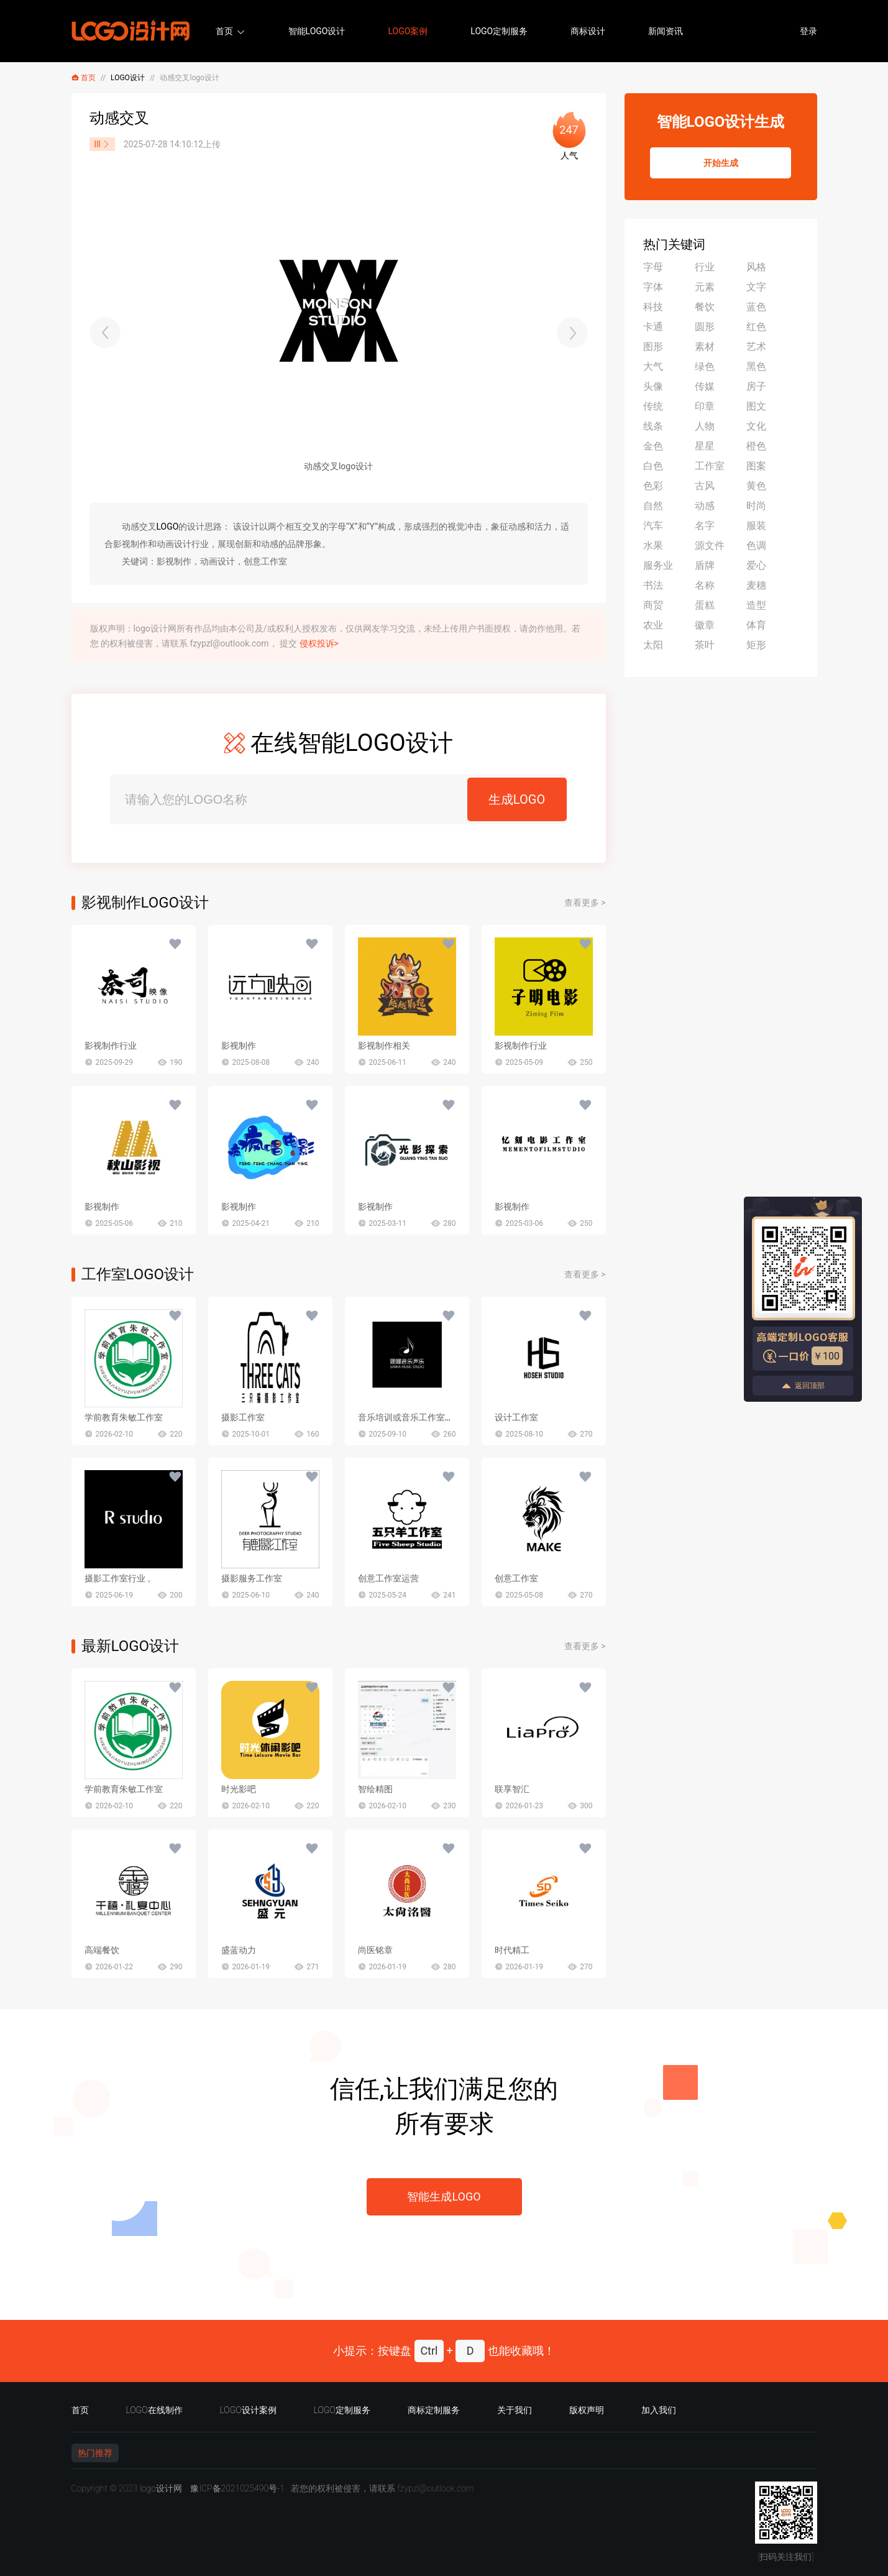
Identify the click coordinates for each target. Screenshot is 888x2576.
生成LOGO (516, 799)
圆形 (705, 327)
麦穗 (756, 585)
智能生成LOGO (443, 2196)
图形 (653, 346)
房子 (756, 386)
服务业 (658, 565)
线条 (653, 426)
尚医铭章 (375, 1950)
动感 (705, 506)
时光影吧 (238, 1789)
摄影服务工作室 (251, 1578)
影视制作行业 (111, 1046)
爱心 (756, 565)
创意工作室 (516, 1578)
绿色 (705, 366)
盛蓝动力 (238, 1950)
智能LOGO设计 (317, 31)
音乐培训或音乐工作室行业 (410, 1417)
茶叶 (705, 645)
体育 (756, 625)
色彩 (653, 486)
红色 (756, 327)
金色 (653, 446)
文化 (756, 426)
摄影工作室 (243, 1417)
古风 (705, 486)
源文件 (710, 545)
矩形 (756, 645)
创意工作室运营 (388, 1578)
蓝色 (756, 307)
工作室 (710, 466)
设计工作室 (516, 1417)
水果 (653, 545)
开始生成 (720, 163)
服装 (756, 525)
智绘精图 (375, 1789)
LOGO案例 (408, 31)
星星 (705, 446)
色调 (756, 545)
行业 (705, 267)
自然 (653, 506)
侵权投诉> (319, 643)
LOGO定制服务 (499, 31)
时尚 (756, 506)
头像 (653, 386)
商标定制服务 (434, 2410)
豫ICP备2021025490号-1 (237, 2488)
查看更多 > (585, 903)
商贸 (653, 605)
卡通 (653, 327)
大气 (653, 366)
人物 (705, 426)
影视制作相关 (384, 1046)
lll (102, 144)
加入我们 (658, 2410)
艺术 (756, 346)
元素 (705, 287)
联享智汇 (512, 1789)
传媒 (705, 386)
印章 (705, 406)
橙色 (756, 446)
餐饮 (705, 307)
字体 (653, 287)
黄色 (756, 486)
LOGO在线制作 (154, 2410)
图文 (756, 406)
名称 (705, 585)
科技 (653, 307)
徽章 (705, 625)
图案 (756, 466)
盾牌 (705, 565)
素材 (705, 346)
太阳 (653, 645)
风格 (756, 267)
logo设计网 (161, 2488)
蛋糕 (705, 605)
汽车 (653, 525)
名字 (705, 525)
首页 (224, 31)
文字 (756, 287)
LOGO (168, 526)
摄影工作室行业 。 (120, 1578)
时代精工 (512, 1950)
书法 (653, 585)
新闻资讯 (665, 31)
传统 (653, 406)
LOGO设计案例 (248, 2410)
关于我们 (514, 2410)
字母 (653, 267)
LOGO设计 (128, 77)
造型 (756, 605)
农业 (653, 625)
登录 (808, 31)
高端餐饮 (102, 1950)
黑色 (756, 366)
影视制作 (238, 1046)
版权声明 (586, 2410)
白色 (653, 466)
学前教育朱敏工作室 (124, 1417)
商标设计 (587, 31)
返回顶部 (803, 1386)
